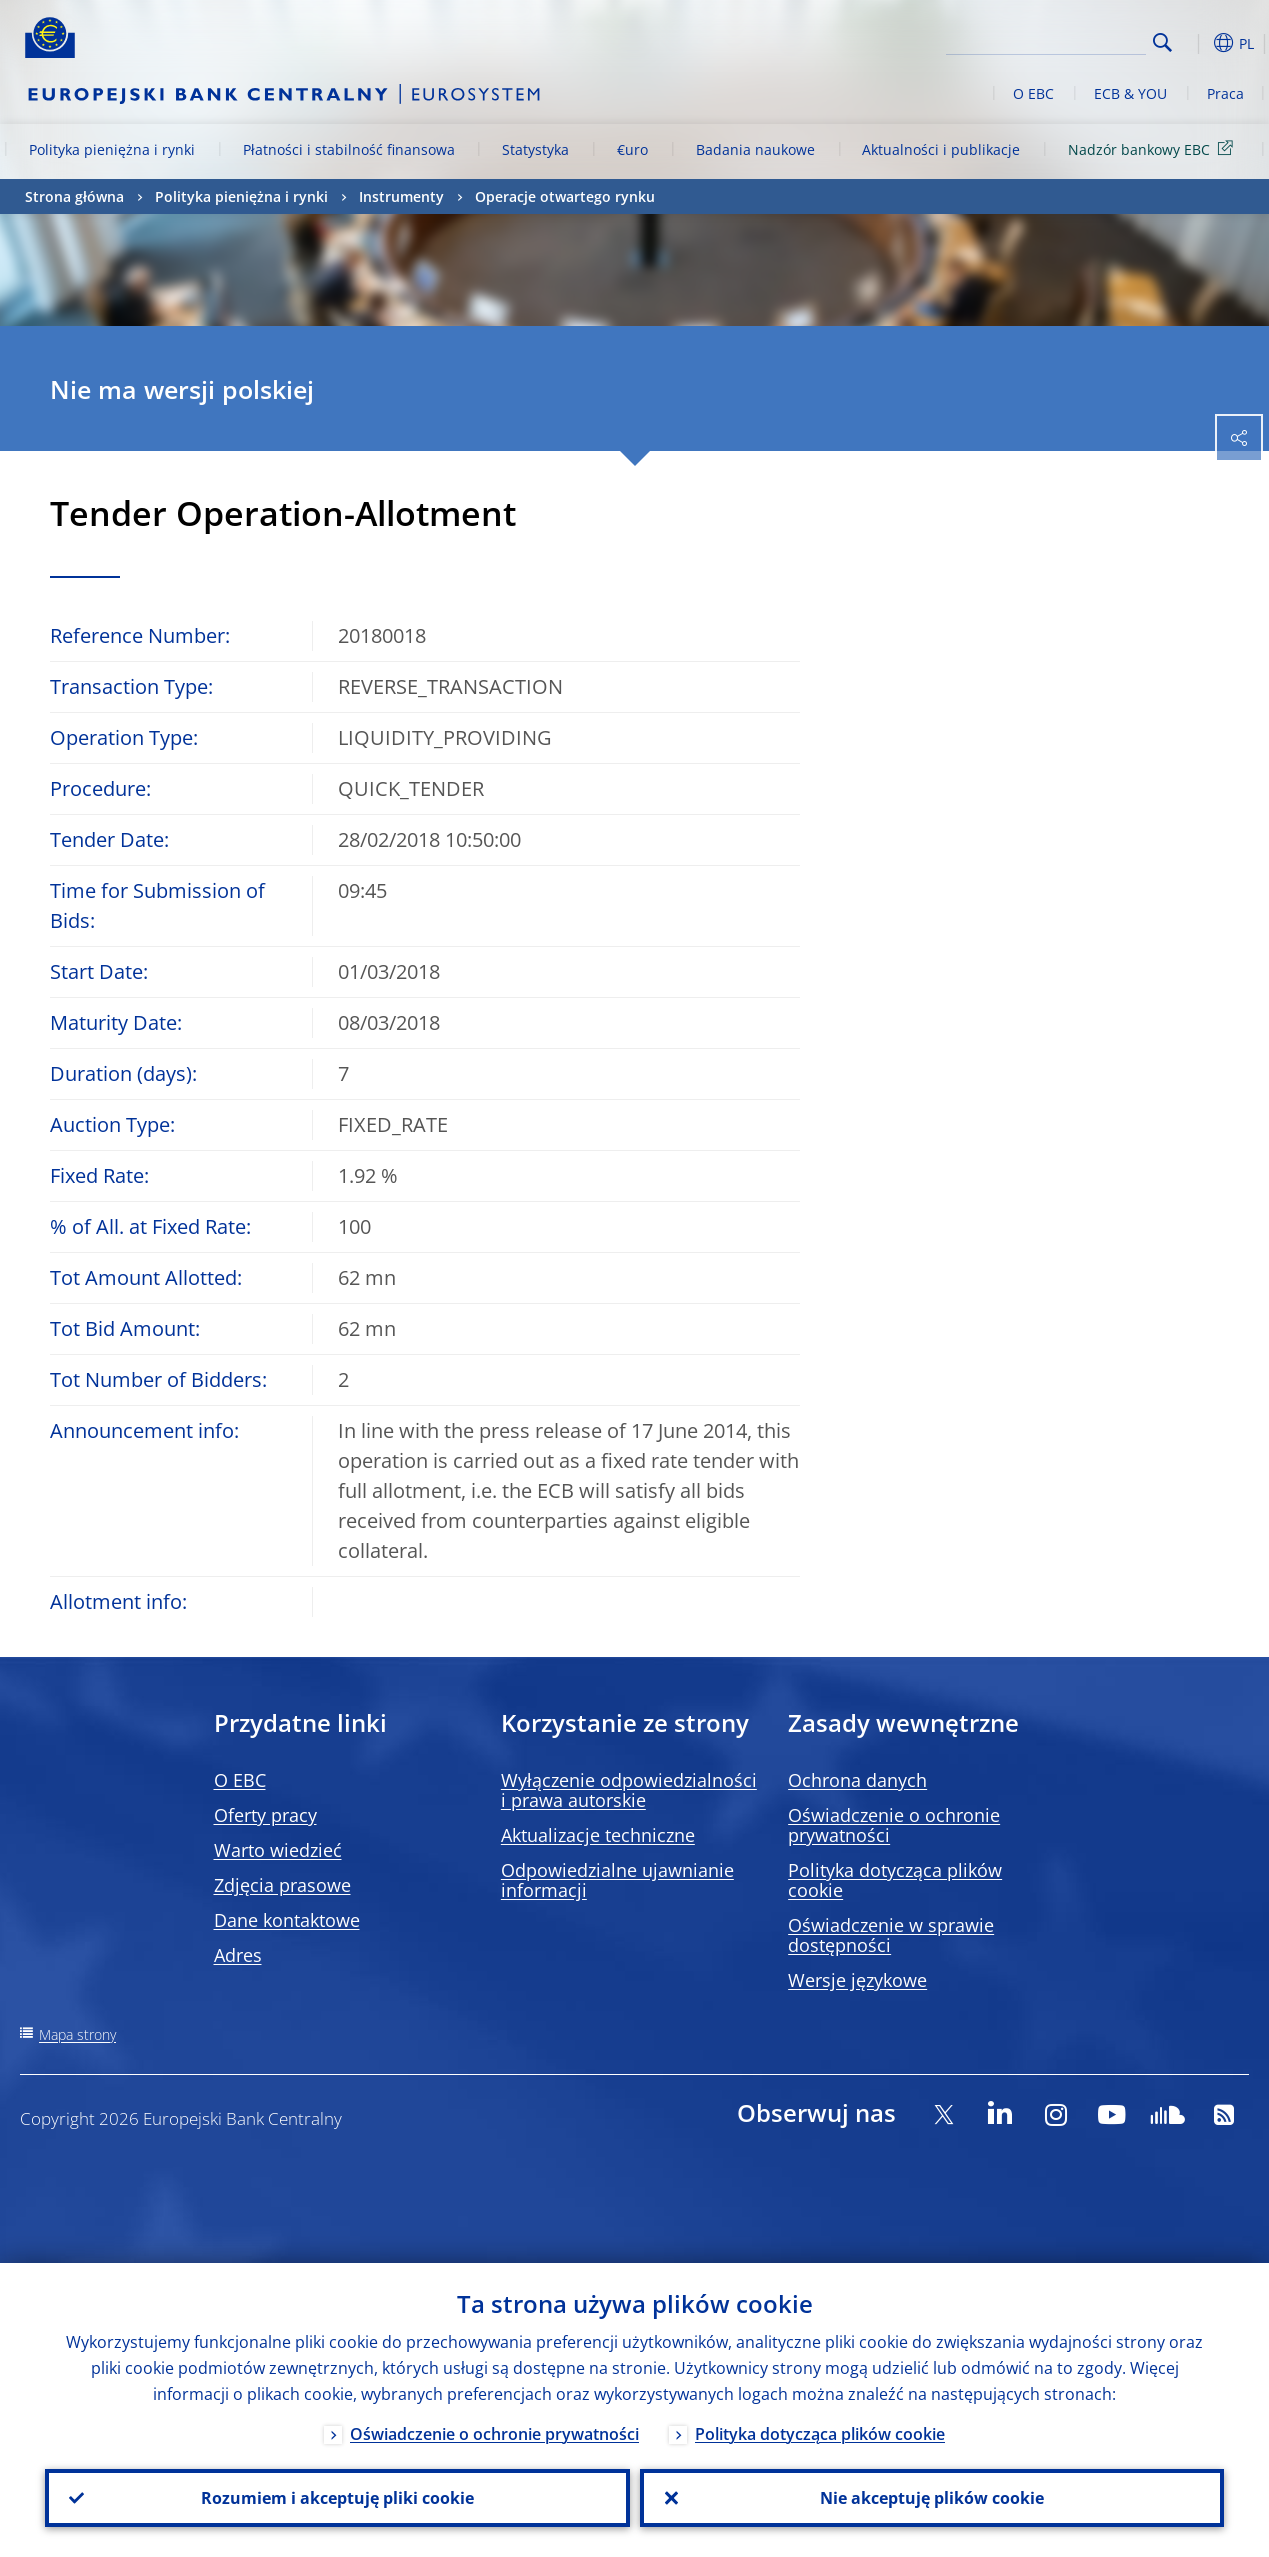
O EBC (1033, 93)
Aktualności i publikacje (941, 149)
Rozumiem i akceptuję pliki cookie (337, 2498)
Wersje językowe (857, 1980)
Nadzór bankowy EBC (1154, 148)
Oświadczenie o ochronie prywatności (894, 1825)
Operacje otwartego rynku (565, 196)
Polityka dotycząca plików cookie (895, 1880)
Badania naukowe (755, 149)
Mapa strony (77, 2034)
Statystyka (535, 149)
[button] (1194, 43)
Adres (238, 1955)
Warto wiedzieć (278, 1850)
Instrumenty (401, 196)
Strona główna (74, 196)
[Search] (1046, 40)
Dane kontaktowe (287, 1920)
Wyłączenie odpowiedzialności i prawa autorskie (629, 1790)
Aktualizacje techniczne (598, 1835)
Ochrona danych (857, 1780)
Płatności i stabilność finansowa (349, 149)
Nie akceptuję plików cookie (932, 2498)
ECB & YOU (1130, 93)
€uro (632, 149)
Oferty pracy (265, 1815)
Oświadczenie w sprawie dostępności (891, 1935)
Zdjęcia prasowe (282, 1885)
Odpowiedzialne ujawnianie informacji (617, 1880)
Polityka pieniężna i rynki (112, 149)
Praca (1225, 93)
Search (1162, 42)
